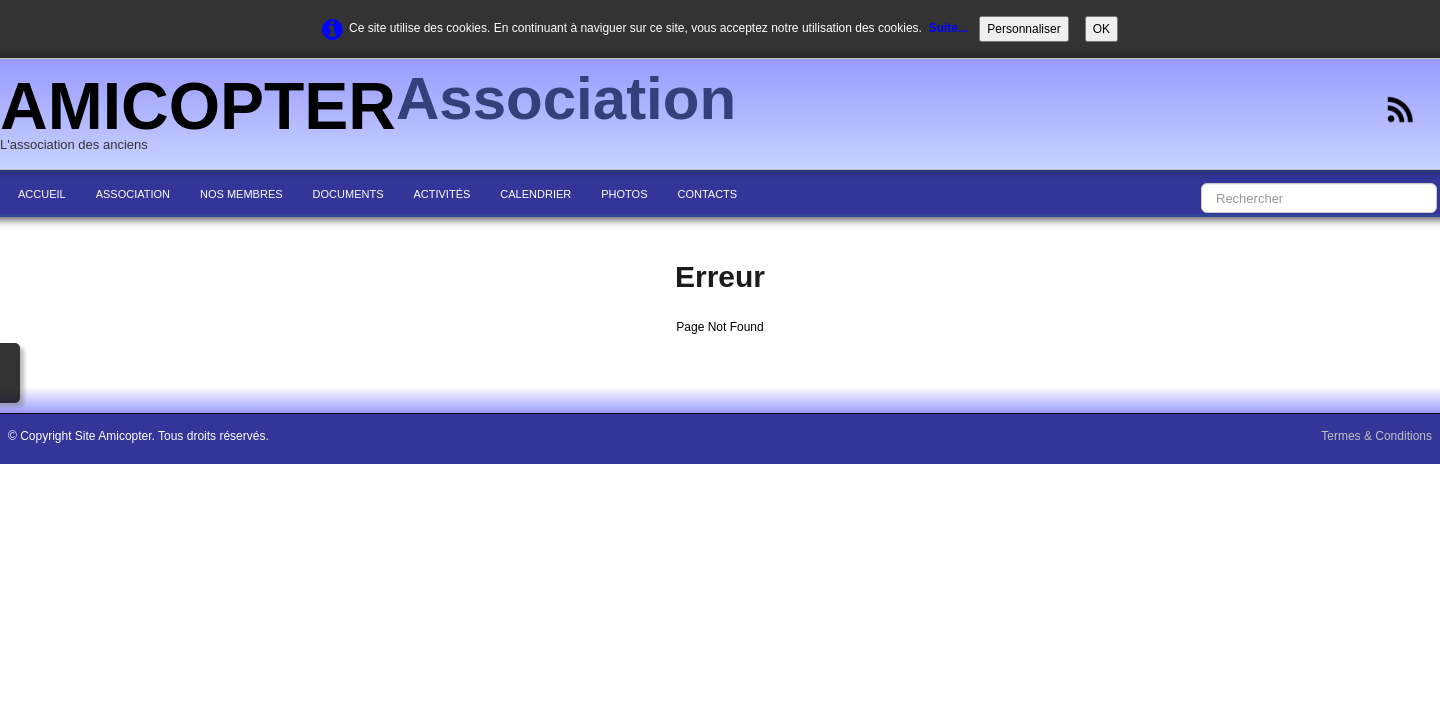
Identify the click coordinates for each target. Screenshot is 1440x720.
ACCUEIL (42, 194)
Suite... (948, 28)
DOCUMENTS (348, 194)
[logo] (375, 116)
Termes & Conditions (1376, 436)
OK (1101, 29)
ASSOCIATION (133, 194)
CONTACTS (707, 194)
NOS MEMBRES (241, 194)
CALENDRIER (535, 194)
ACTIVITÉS (441, 194)
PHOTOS (624, 194)
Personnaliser (1023, 29)
